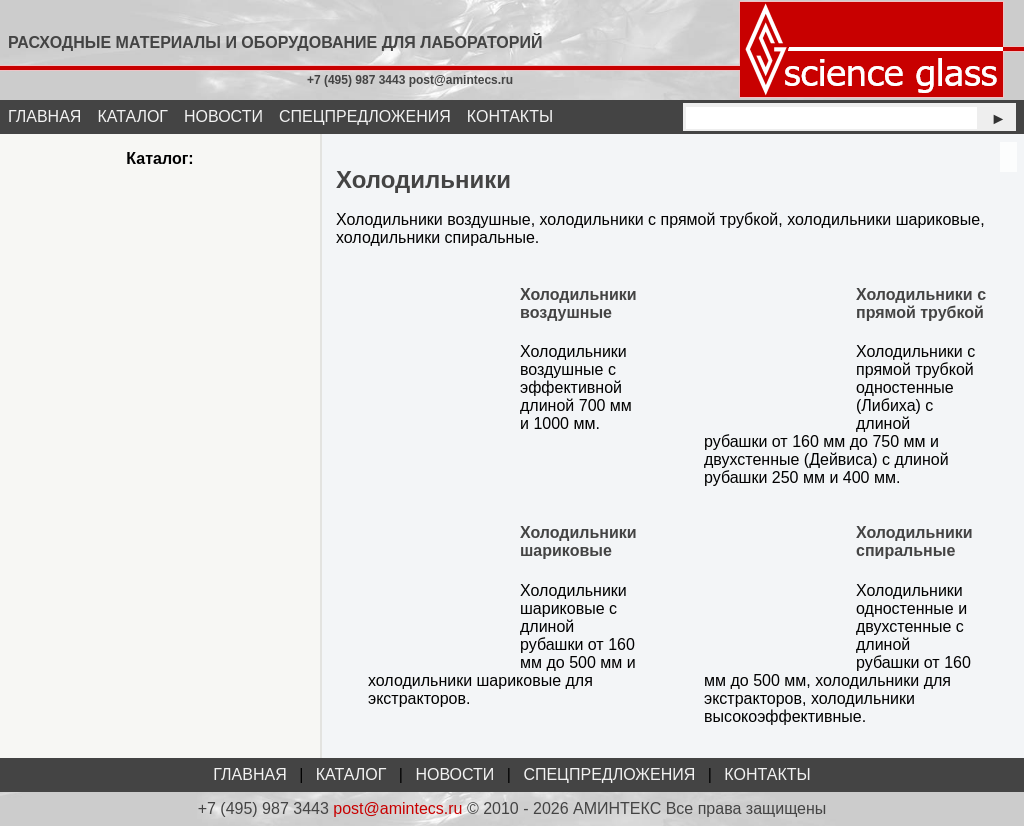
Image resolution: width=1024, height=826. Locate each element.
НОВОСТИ (223, 116)
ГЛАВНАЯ (44, 116)
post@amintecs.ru (397, 808)
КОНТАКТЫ (510, 116)
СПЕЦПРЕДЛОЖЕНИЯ (365, 116)
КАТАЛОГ (132, 116)
